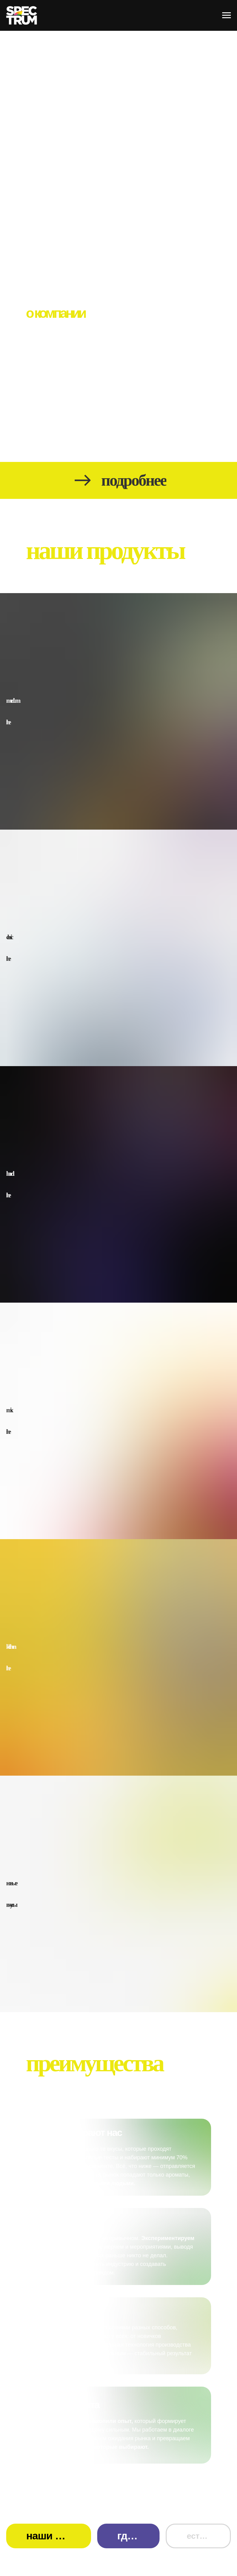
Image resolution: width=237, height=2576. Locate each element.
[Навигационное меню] (226, 15)
